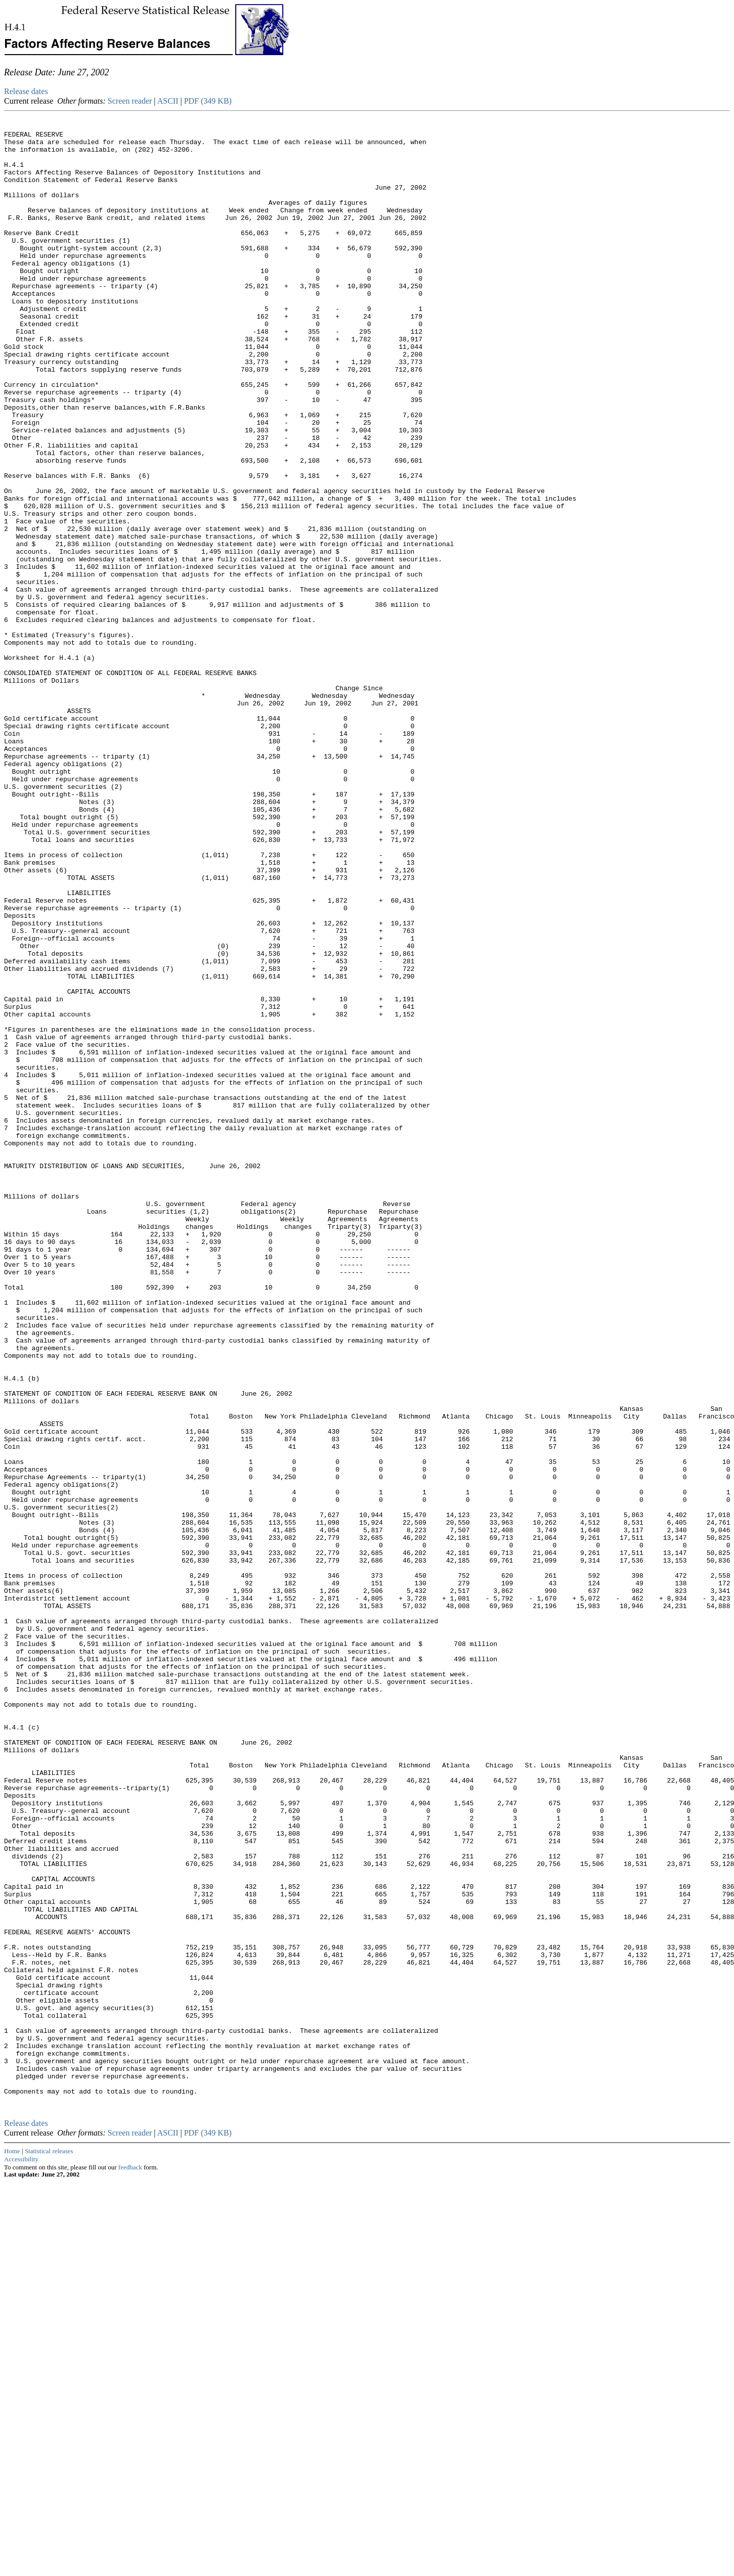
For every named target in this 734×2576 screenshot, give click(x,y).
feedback (130, 2561)
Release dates (26, 91)
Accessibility (21, 2553)
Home (12, 2545)
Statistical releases (49, 2545)
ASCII (168, 101)
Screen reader (130, 101)
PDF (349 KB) (208, 101)
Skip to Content (12, 56)
